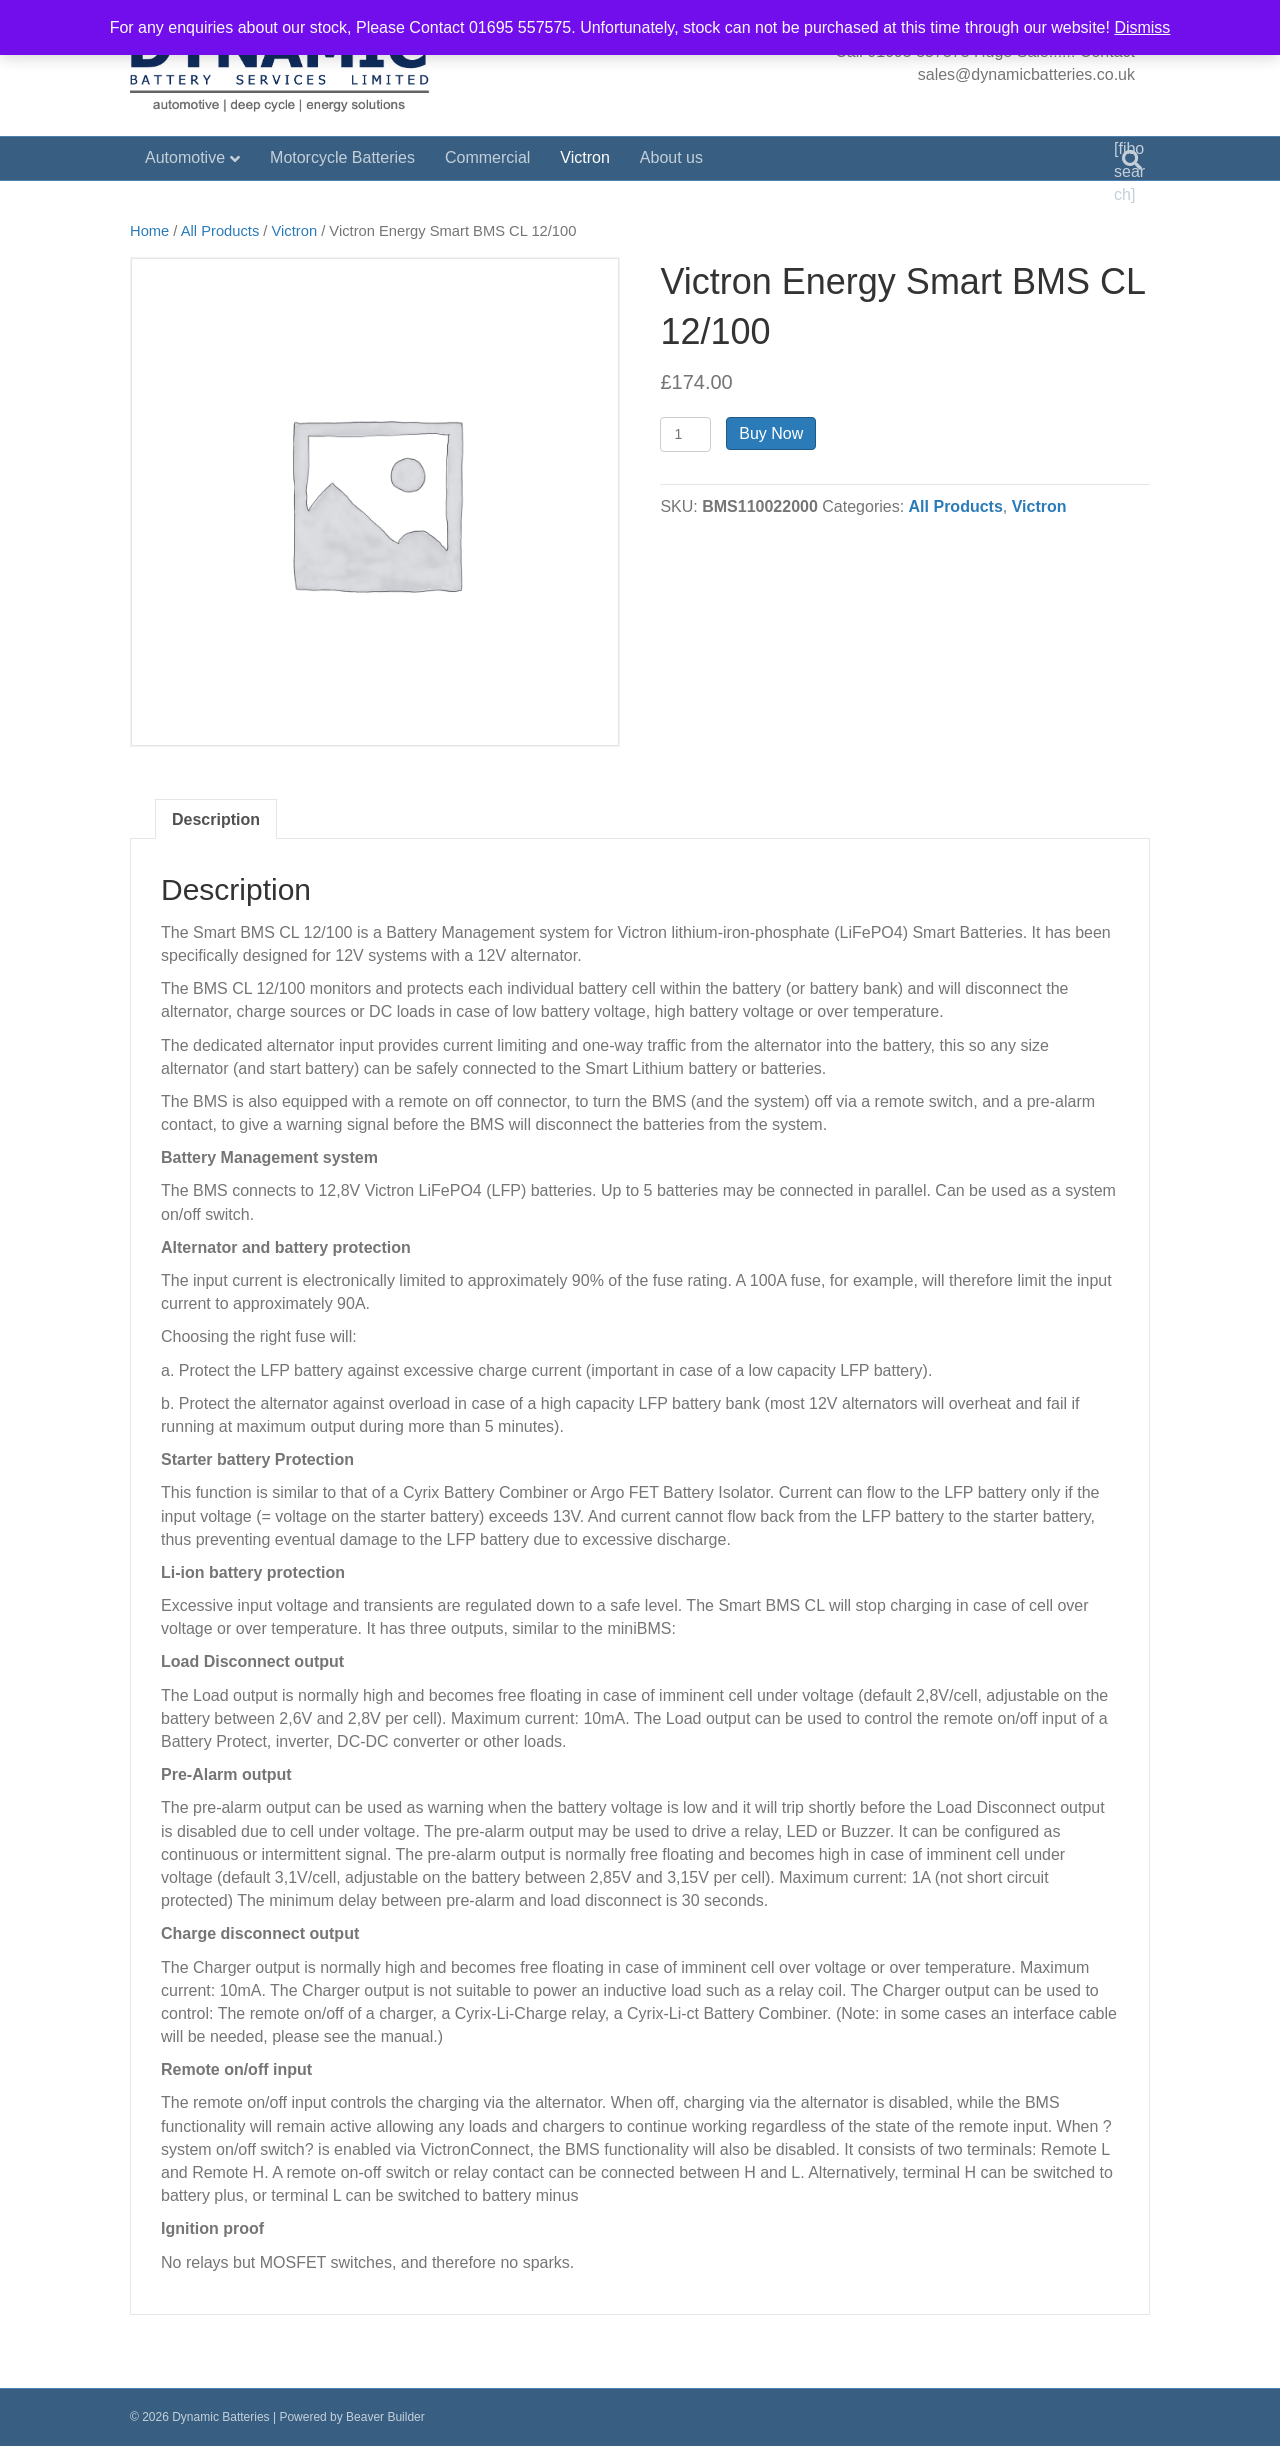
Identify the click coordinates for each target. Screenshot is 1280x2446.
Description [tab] (216, 819)
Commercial (487, 157)
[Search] (1132, 160)
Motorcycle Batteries (342, 157)
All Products (220, 231)
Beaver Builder (385, 2417)
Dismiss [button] (1142, 27)
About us (671, 157)
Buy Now (771, 433)
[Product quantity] (685, 434)
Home (149, 231)
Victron (585, 157)
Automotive (185, 157)
